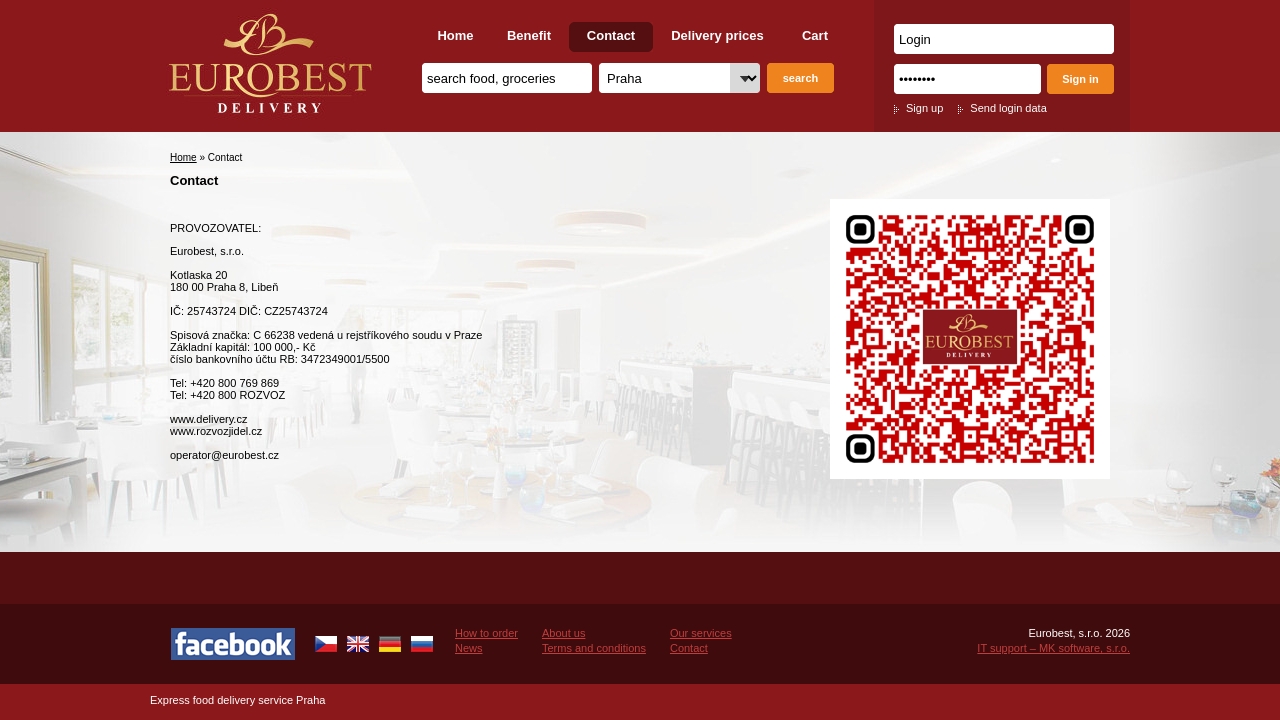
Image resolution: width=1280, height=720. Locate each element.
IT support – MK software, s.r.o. (1053, 648)
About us (563, 633)
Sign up (924, 108)
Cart (815, 35)
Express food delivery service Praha (237, 700)
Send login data (1008, 108)
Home (455, 35)
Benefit (529, 35)
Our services (701, 633)
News (469, 648)
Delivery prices (717, 35)
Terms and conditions (594, 648)
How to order (486, 633)
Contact (611, 35)
